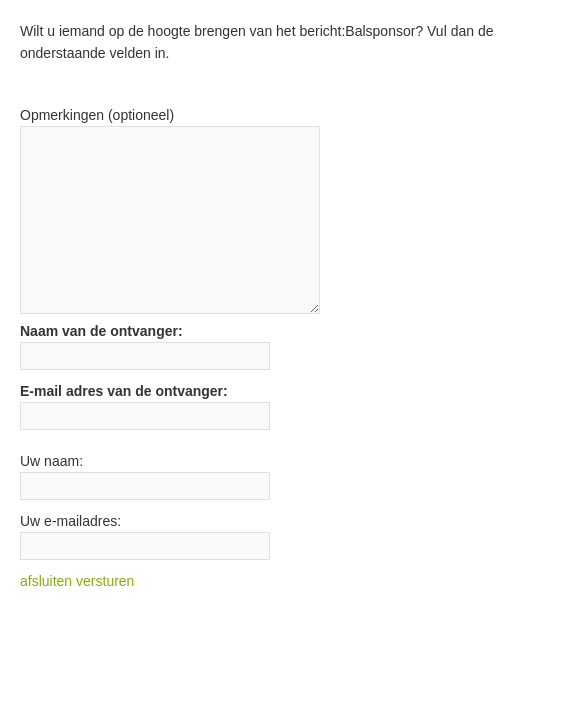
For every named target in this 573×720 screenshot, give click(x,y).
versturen (105, 581)
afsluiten (46, 581)
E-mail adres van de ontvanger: (124, 391)
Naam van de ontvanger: (101, 331)
